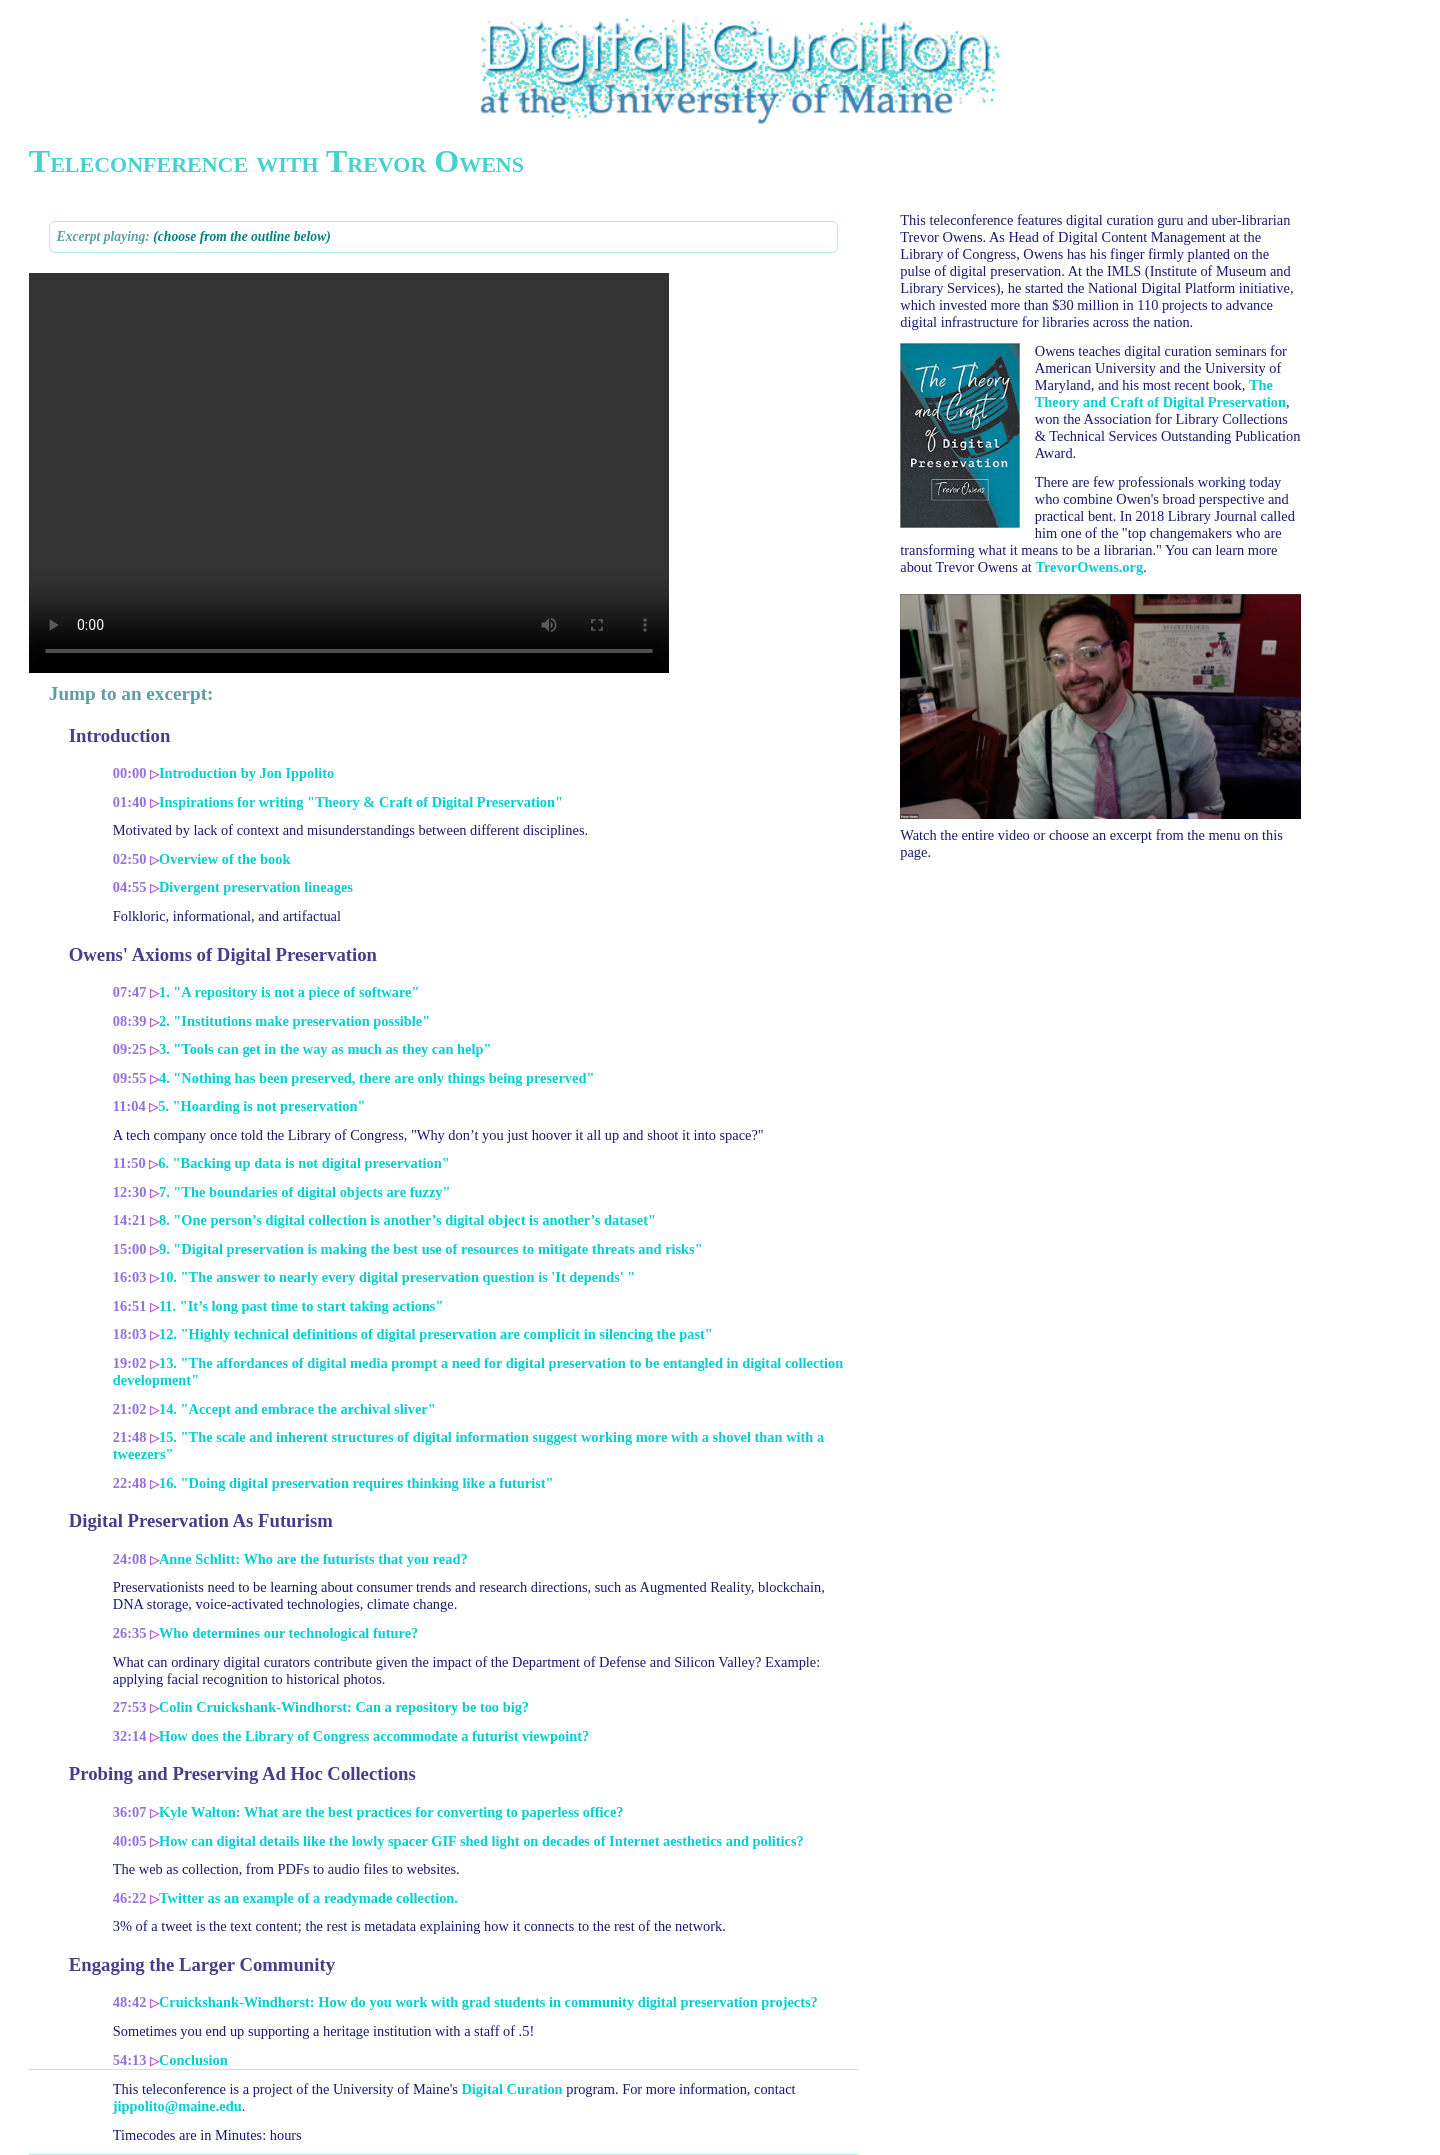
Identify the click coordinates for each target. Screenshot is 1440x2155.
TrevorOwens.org (1089, 567)
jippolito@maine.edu (177, 2106)
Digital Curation (511, 2089)
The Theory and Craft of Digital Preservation (1160, 393)
